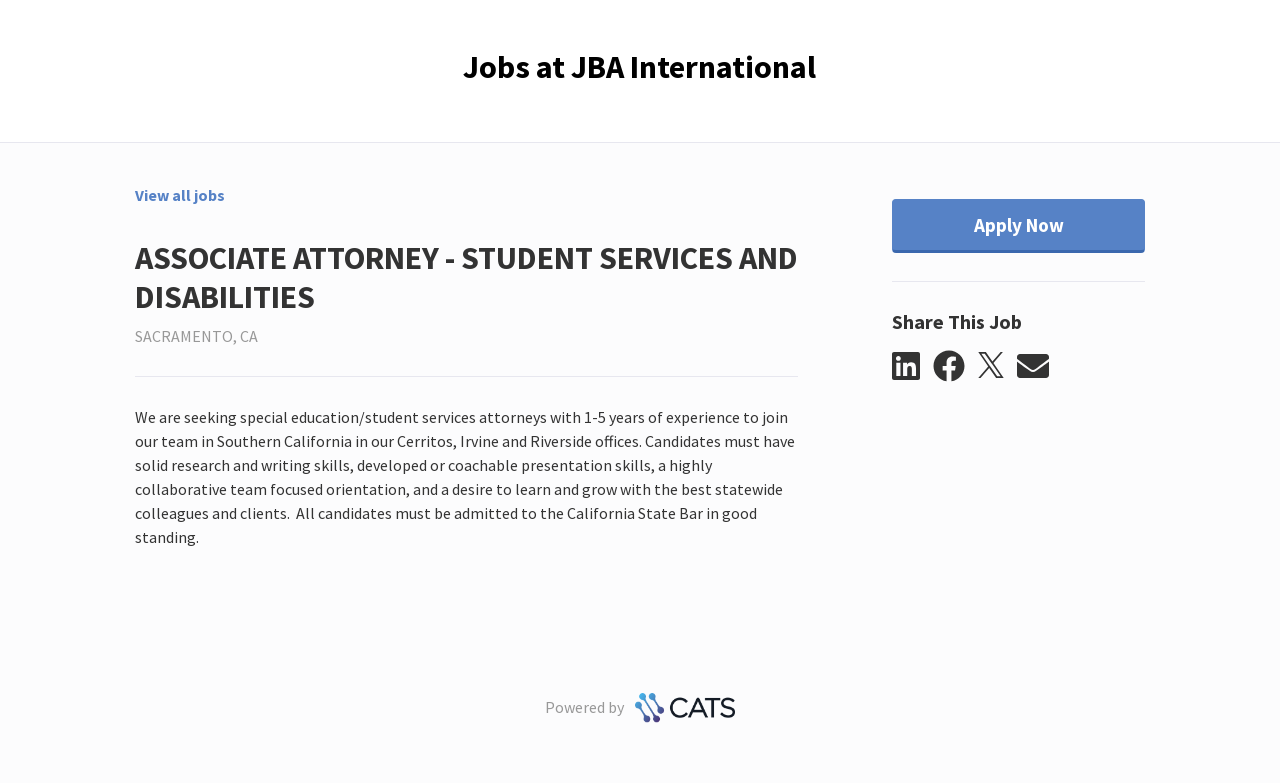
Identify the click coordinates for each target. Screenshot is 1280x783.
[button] (912, 367)
